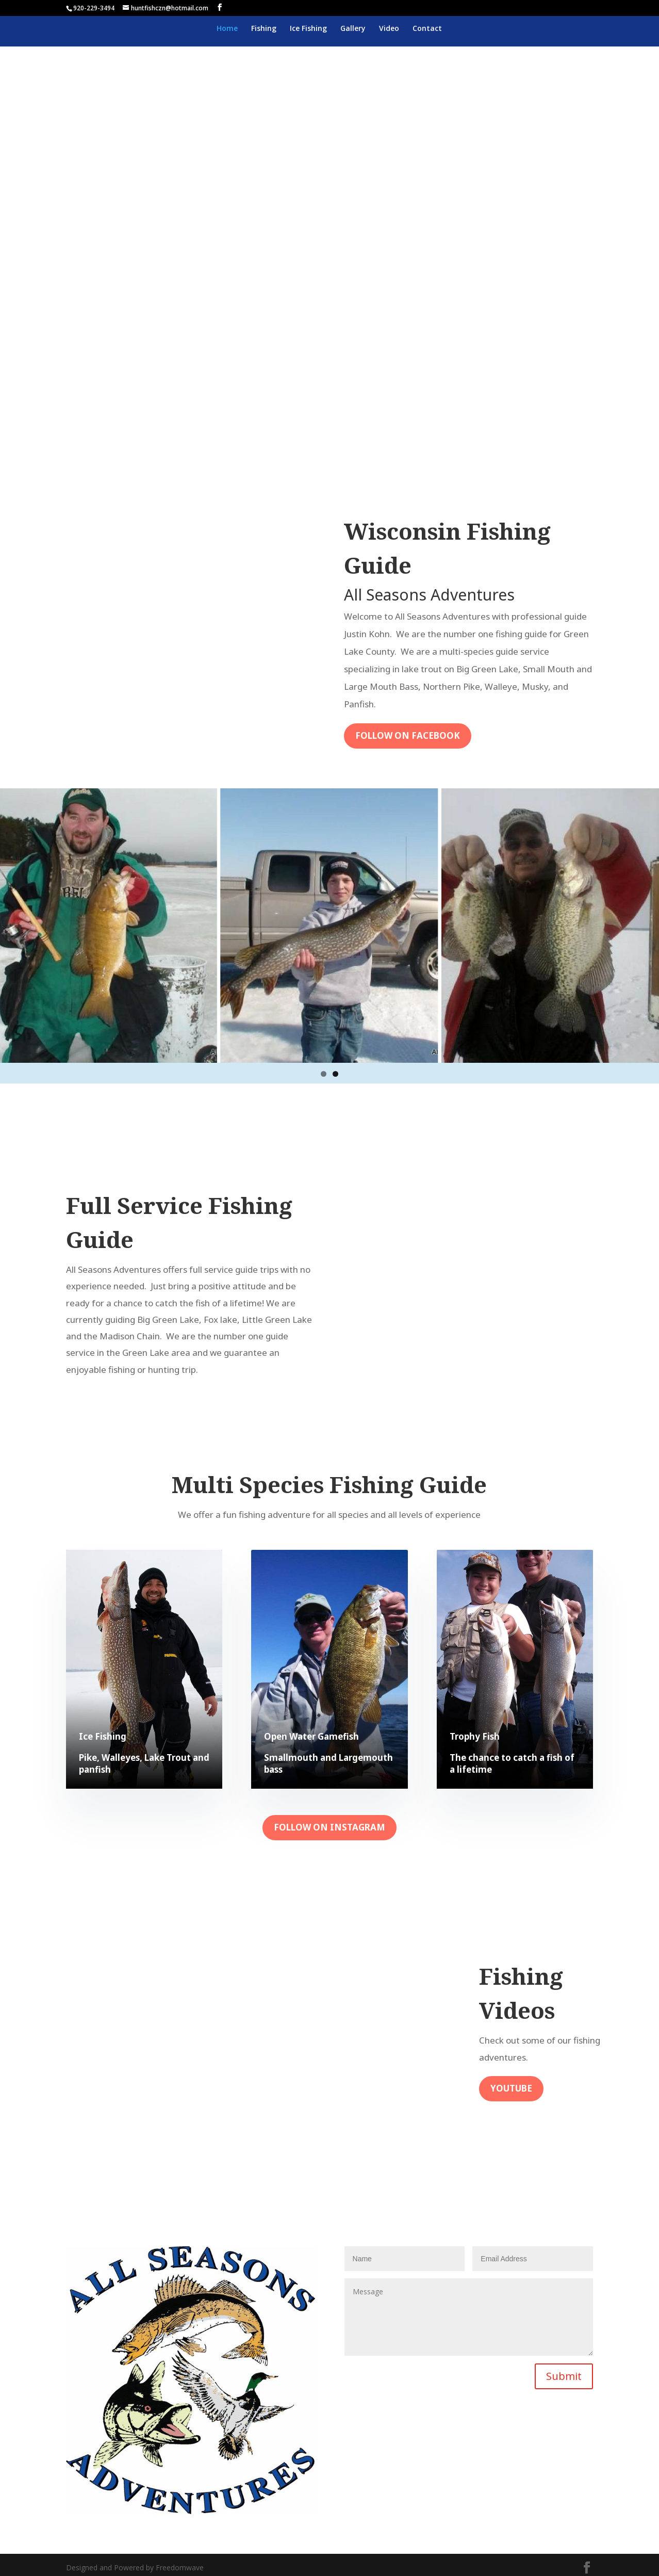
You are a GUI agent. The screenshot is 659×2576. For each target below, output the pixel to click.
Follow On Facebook (407, 735)
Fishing (263, 29)
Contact (427, 29)
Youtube (511, 2088)
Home (227, 29)
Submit (564, 2376)
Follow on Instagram (329, 1827)
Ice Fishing (308, 29)
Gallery (353, 29)
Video (389, 29)
